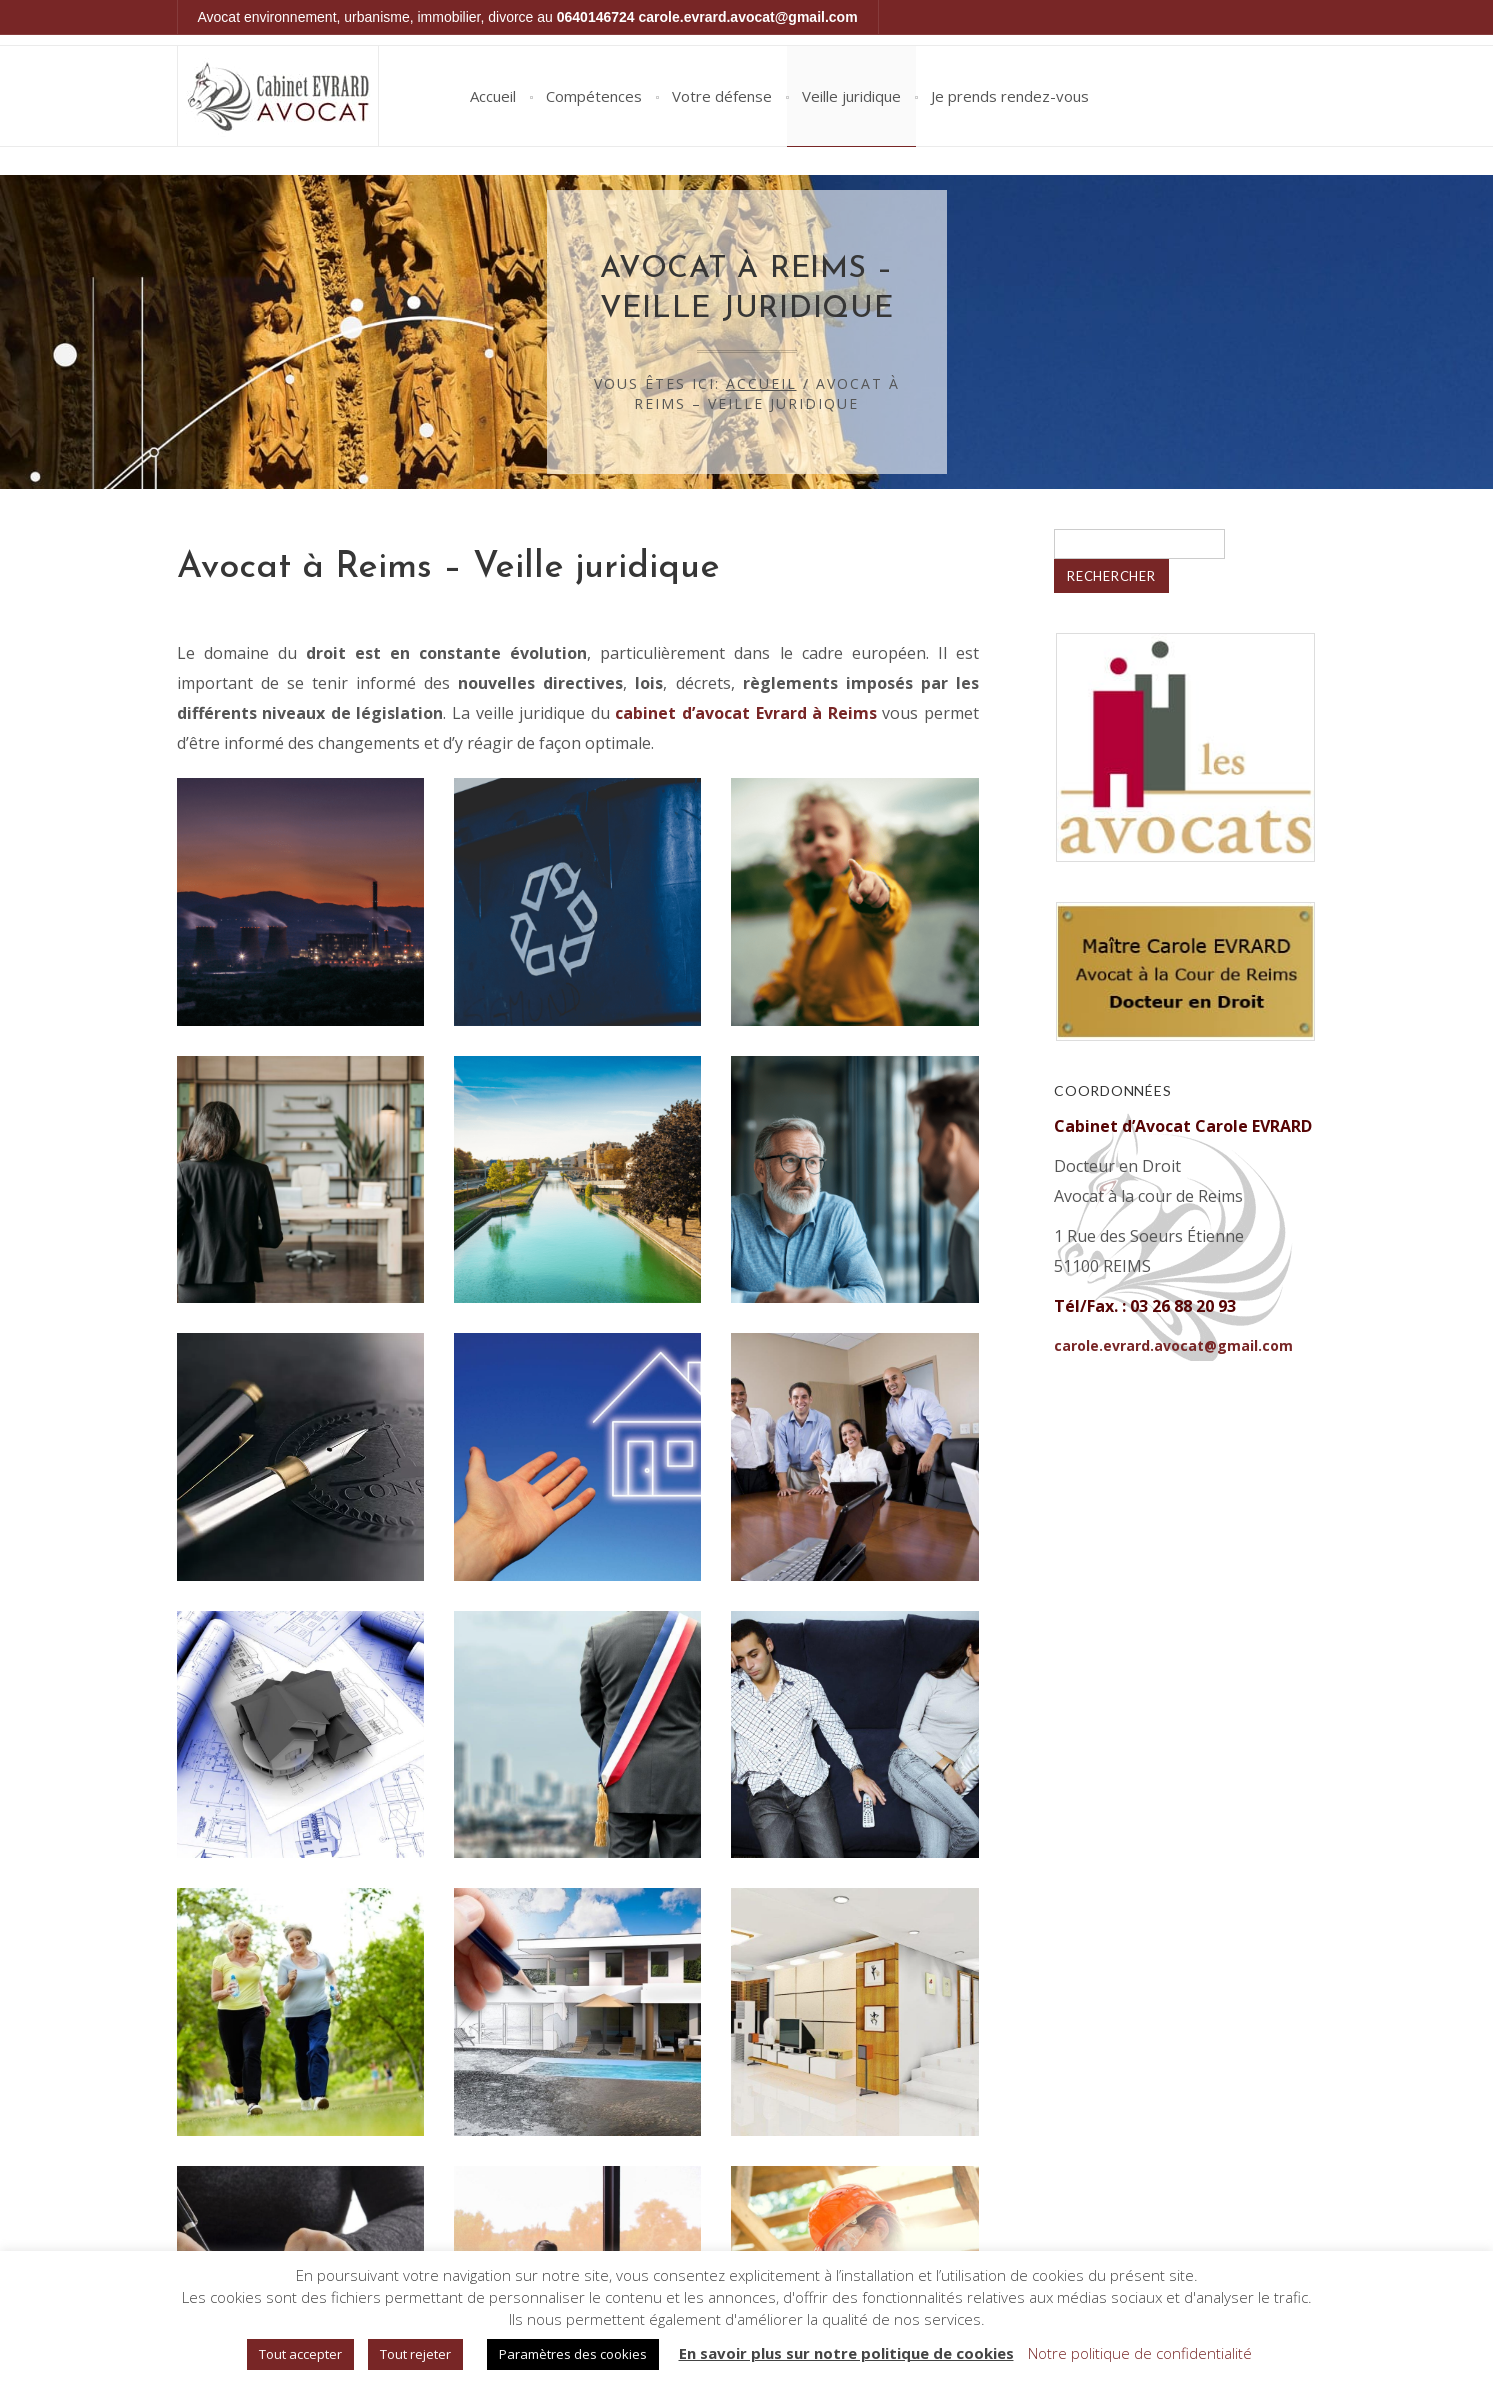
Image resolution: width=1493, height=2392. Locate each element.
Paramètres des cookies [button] (573, 2354)
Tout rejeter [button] (415, 2354)
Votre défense (722, 96)
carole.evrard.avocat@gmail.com (748, 17)
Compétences (594, 96)
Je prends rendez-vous (1010, 96)
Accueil (493, 96)
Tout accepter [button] (300, 2354)
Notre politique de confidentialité (1140, 2353)
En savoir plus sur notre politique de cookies (846, 2353)
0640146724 (596, 17)
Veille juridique (851, 96)
